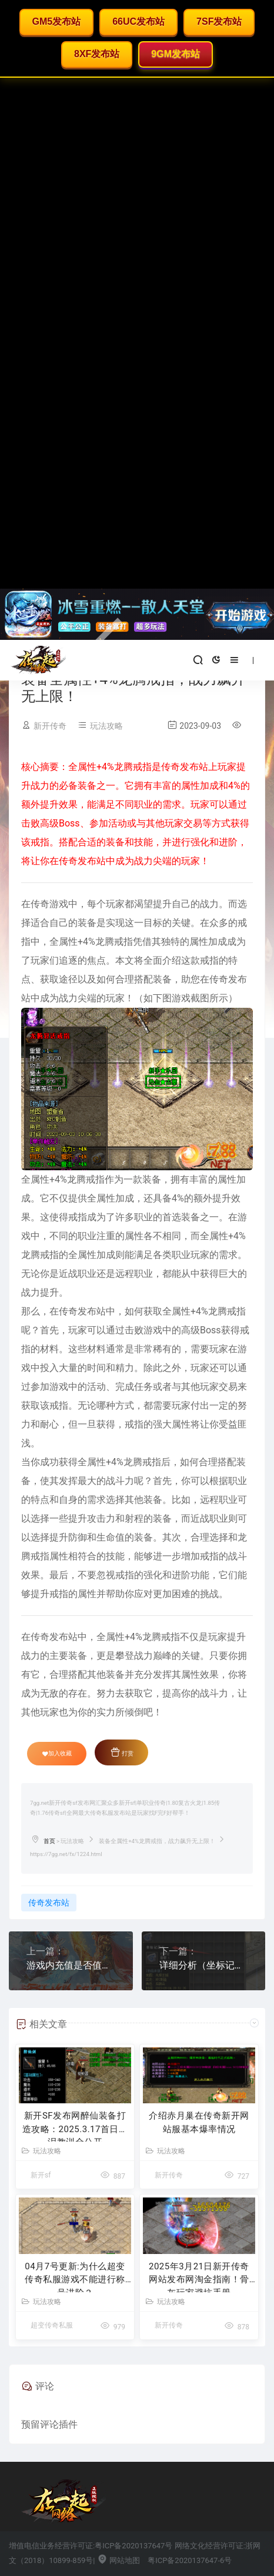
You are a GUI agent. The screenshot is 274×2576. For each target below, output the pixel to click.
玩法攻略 (106, 726)
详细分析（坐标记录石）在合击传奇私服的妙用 (203, 1965)
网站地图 (118, 2560)
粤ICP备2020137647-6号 (190, 2560)
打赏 (121, 1752)
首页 (49, 1841)
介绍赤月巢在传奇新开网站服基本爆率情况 (199, 2122)
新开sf (41, 2175)
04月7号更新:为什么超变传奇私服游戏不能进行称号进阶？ (75, 2276)
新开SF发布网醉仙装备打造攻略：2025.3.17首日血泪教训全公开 (75, 2126)
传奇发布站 (48, 1902)
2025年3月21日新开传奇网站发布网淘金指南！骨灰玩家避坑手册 (199, 2276)
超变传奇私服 (52, 2325)
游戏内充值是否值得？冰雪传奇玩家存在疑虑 (70, 1965)
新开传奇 (50, 726)
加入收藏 (57, 1753)
